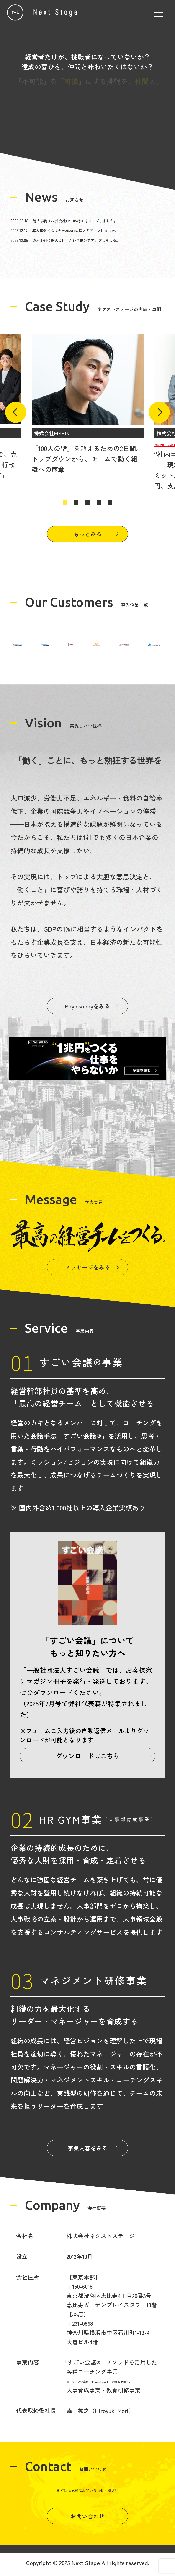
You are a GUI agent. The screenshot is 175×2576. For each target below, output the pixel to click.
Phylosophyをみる (87, 1007)
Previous (15, 412)
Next (159, 412)
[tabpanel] (88, 404)
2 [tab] (76, 502)
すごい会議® (84, 2369)
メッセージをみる (87, 1270)
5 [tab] (110, 502)
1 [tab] (65, 502)
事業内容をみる (87, 2153)
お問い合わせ (87, 2522)
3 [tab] (87, 502)
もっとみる (87, 534)
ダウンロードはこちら (102, 1760)
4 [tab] (99, 502)
